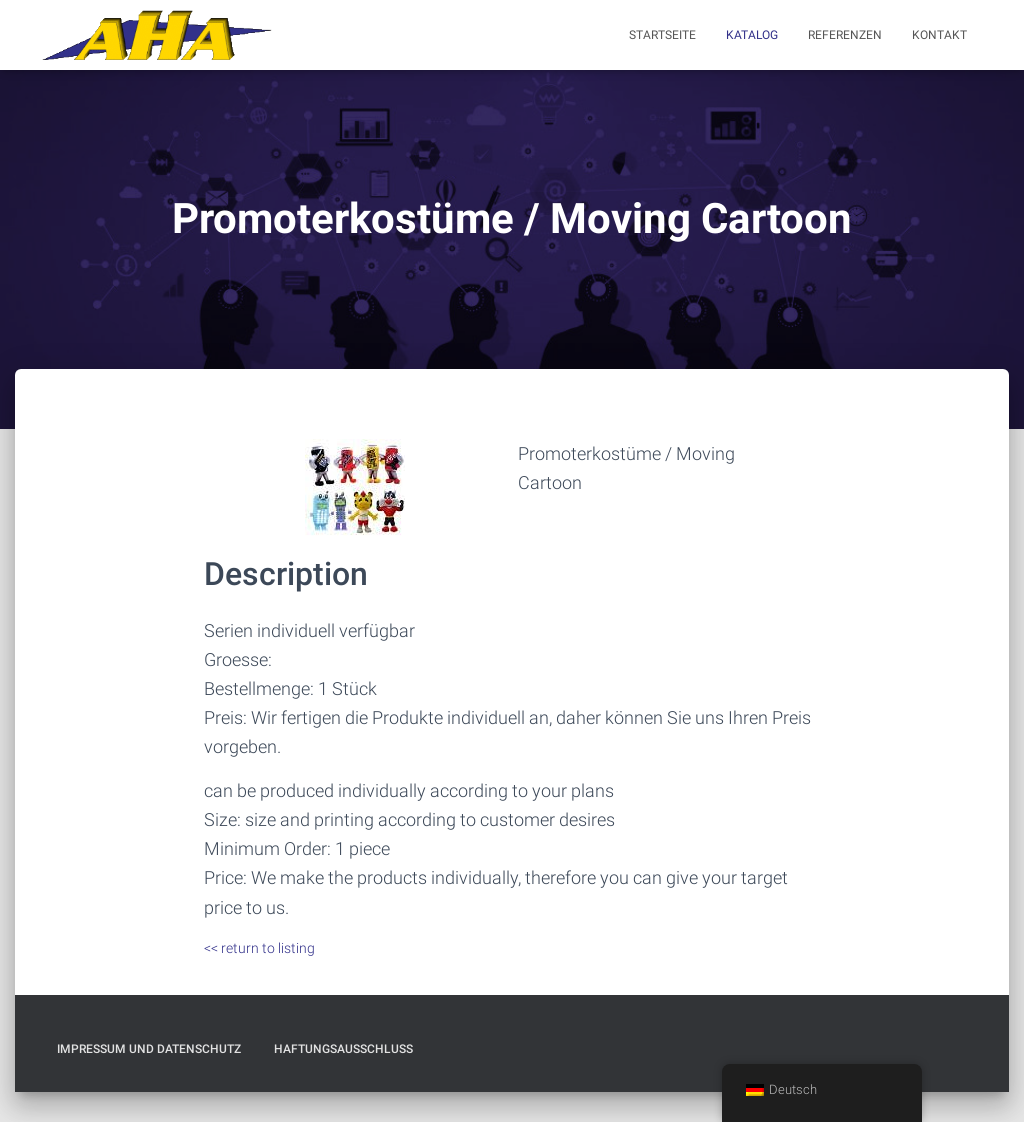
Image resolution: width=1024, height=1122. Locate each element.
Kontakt (939, 35)
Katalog (752, 35)
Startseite (662, 35)
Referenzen (845, 35)
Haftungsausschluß (343, 1049)
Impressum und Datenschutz (149, 1049)
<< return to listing (259, 948)
